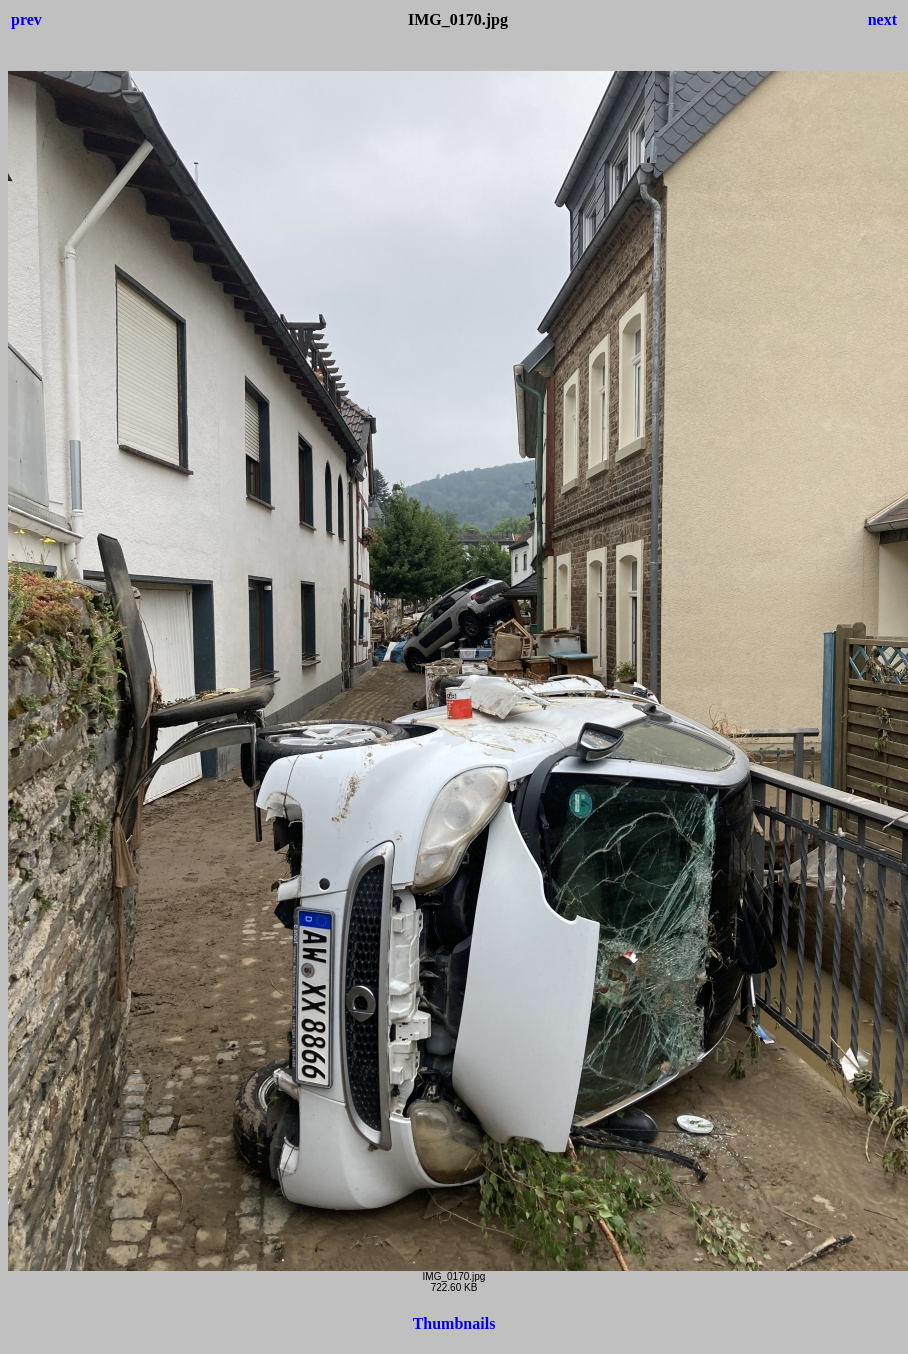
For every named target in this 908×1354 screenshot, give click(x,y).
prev (26, 19)
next (882, 19)
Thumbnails (454, 1323)
